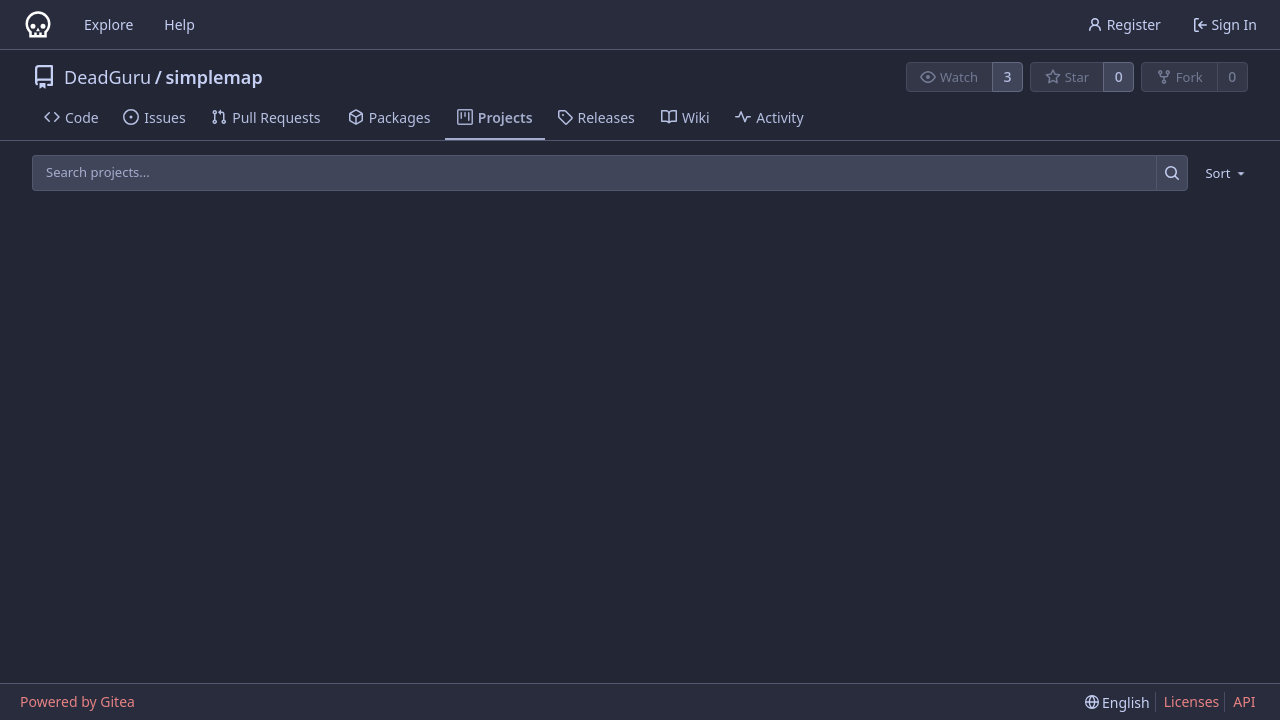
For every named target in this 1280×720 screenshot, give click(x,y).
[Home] (38, 25)
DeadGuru (107, 77)
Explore (108, 24)
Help (179, 24)
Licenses (1192, 701)
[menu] (1221, 173)
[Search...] (1172, 172)
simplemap (213, 77)
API (1244, 701)
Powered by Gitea (77, 701)
